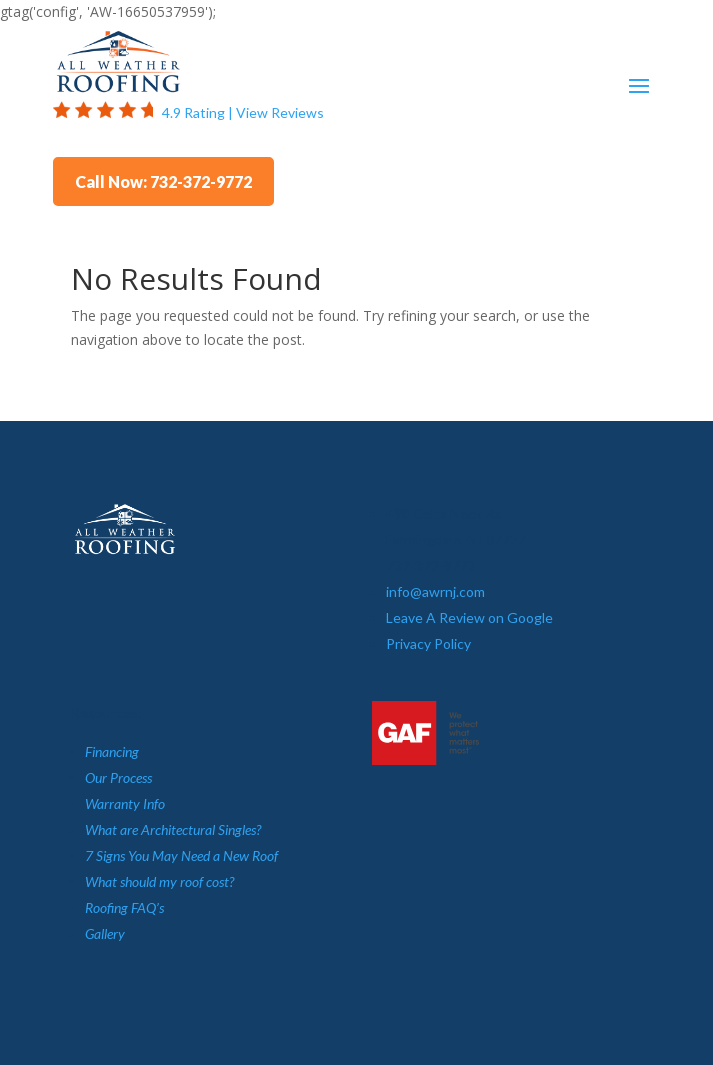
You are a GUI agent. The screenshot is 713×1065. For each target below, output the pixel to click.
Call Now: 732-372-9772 (163, 181)
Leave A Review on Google (469, 617)
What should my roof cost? (159, 881)
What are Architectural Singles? (173, 829)
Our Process (118, 777)
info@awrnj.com (435, 591)
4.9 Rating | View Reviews (243, 112)
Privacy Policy (428, 643)
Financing (112, 751)
